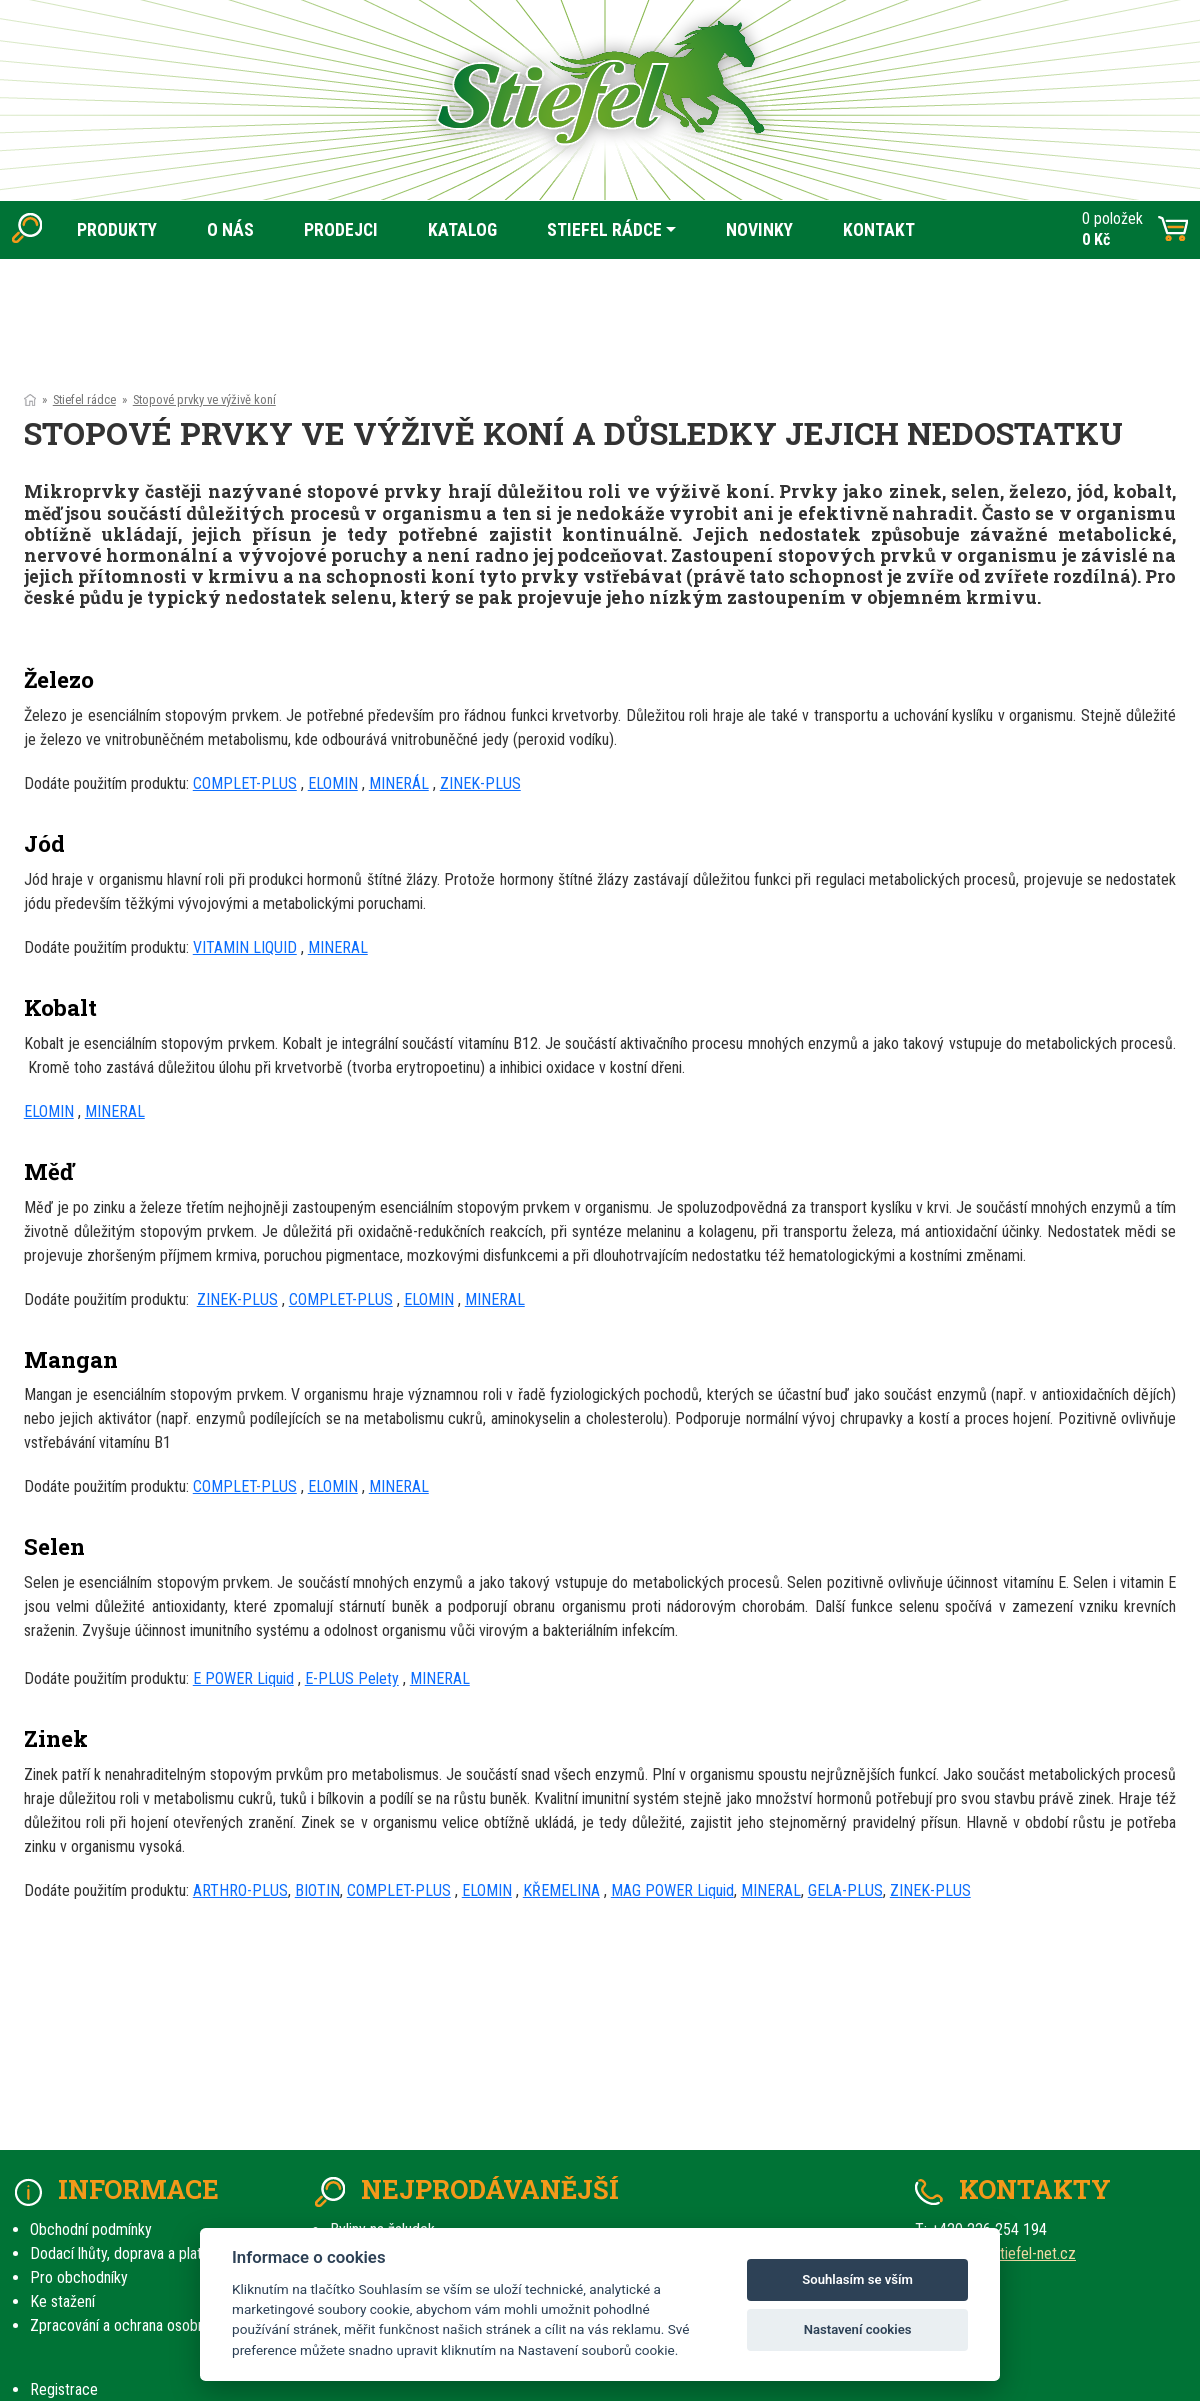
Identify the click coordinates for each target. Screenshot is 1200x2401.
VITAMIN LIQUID (245, 947)
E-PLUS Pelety (352, 1678)
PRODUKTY (117, 230)
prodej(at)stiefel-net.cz (1003, 2253)
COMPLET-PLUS (245, 783)
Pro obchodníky (79, 2277)
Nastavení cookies (858, 2329)
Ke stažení (62, 2301)
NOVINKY (759, 230)
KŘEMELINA (561, 1890)
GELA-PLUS (845, 1890)
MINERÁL (399, 783)
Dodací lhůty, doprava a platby (123, 2253)
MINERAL (338, 947)
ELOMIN (333, 783)
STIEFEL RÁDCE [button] (604, 230)
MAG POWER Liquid (672, 1890)
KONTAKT (879, 230)
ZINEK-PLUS (480, 783)
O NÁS (230, 230)
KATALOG (462, 230)
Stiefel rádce (84, 399)
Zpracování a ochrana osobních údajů (145, 2325)
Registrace (64, 2389)
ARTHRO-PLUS (240, 1890)
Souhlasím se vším (857, 2279)
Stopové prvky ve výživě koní (204, 399)
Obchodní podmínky (91, 2229)
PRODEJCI (341, 230)
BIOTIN (317, 1890)
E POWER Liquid (243, 1678)
